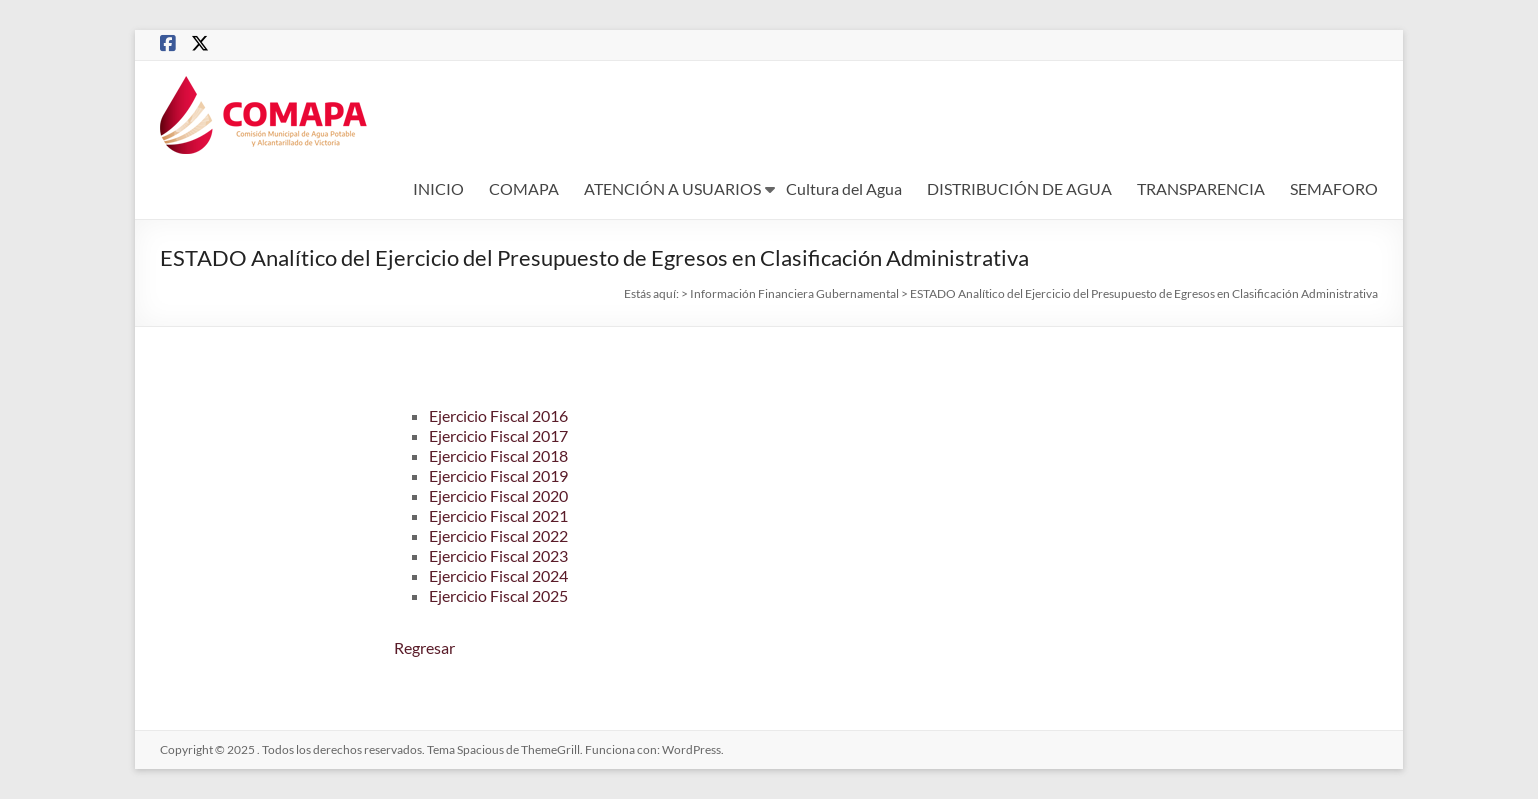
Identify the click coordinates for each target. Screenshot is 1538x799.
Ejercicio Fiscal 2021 (498, 515)
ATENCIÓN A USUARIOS (672, 188)
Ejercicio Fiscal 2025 (498, 595)
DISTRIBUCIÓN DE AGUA (1019, 188)
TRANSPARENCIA (1201, 188)
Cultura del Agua (844, 188)
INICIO (438, 188)
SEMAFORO (1334, 188)
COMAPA (524, 188)
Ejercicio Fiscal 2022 (498, 535)
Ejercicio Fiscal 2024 (498, 575)
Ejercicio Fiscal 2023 (498, 555)
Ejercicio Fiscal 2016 (498, 415)
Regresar (424, 647)
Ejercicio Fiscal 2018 (498, 455)
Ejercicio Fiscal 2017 (498, 435)
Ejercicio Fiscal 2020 (498, 495)
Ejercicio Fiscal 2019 (498, 475)
